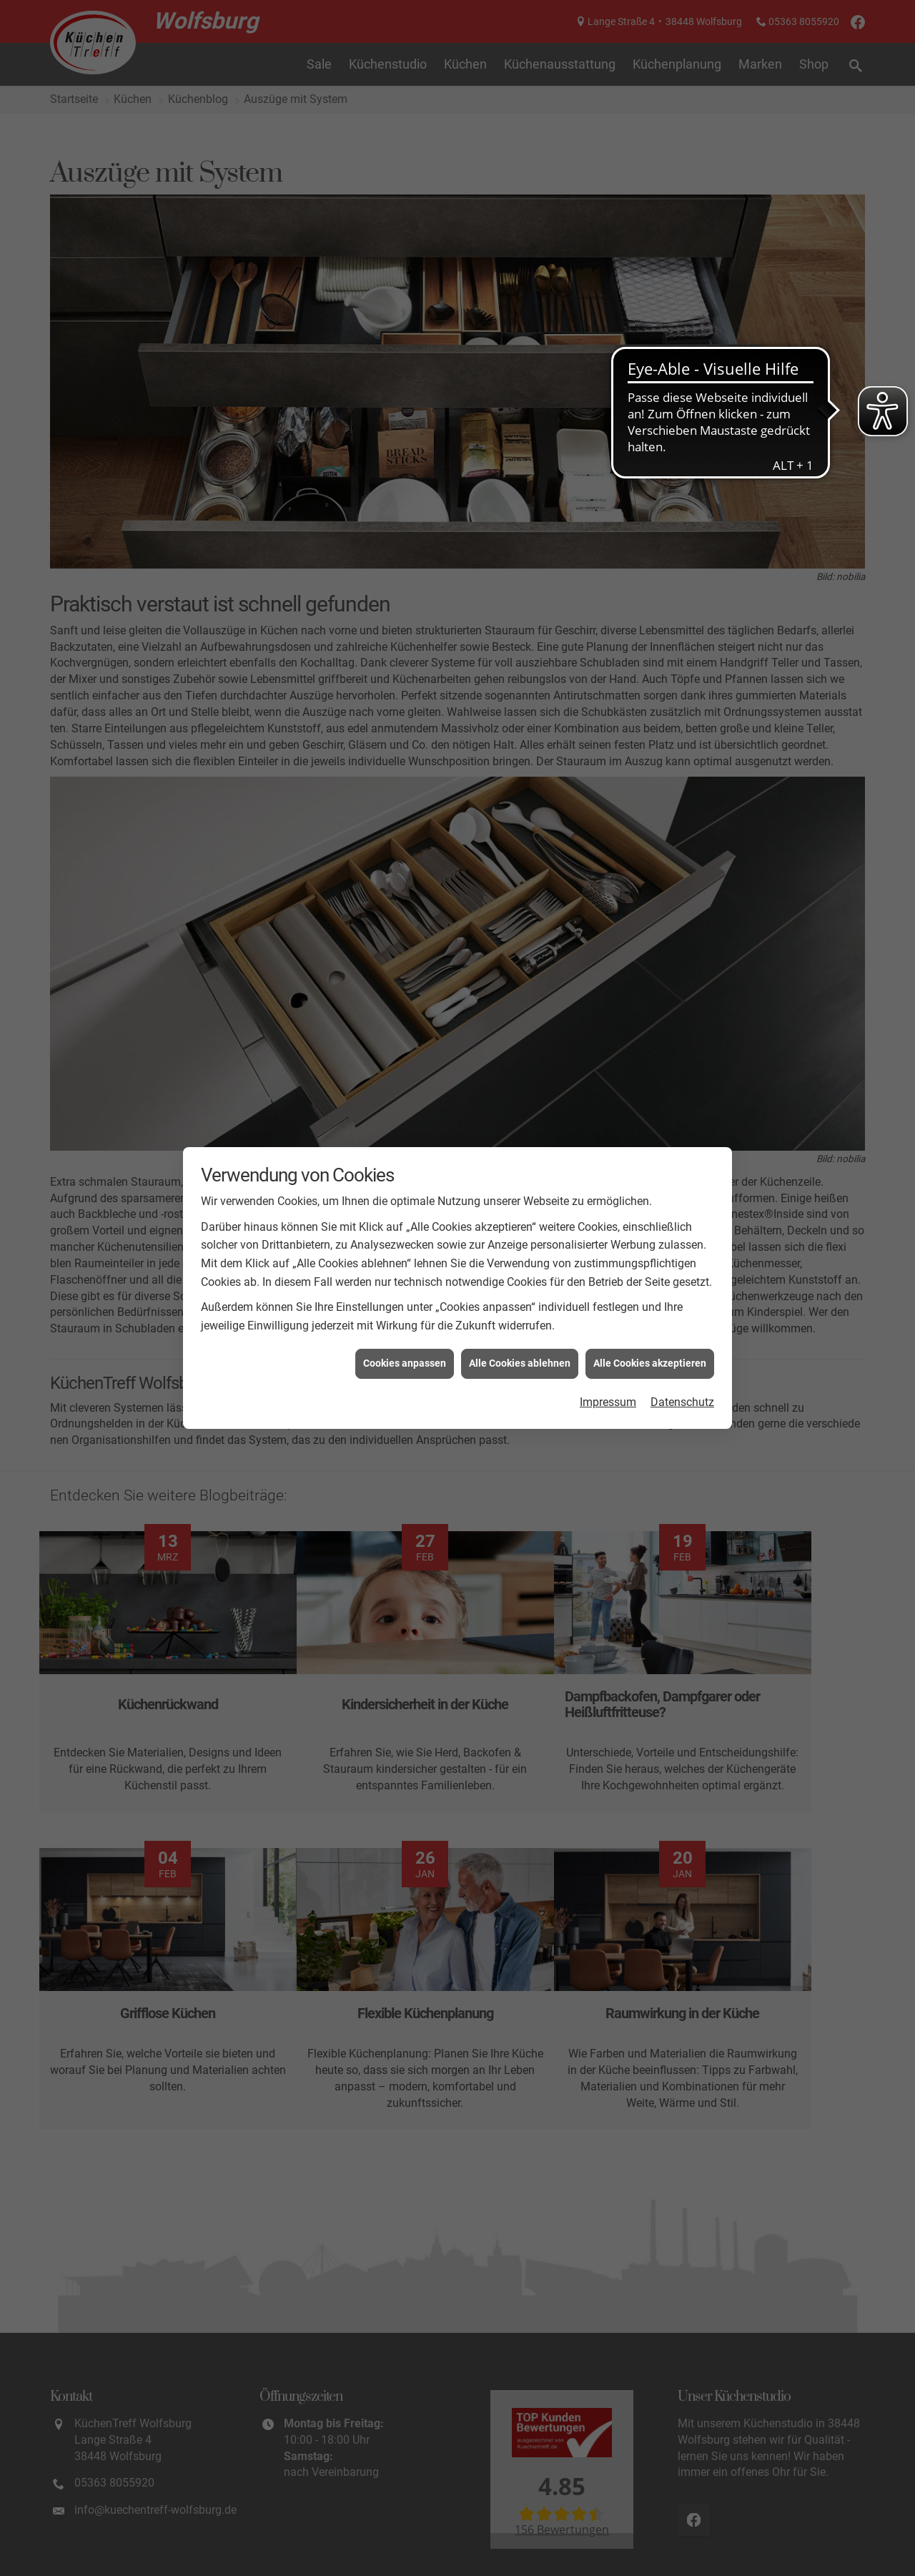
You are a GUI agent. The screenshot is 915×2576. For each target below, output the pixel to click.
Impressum (608, 1402)
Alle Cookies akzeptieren (649, 1363)
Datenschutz (682, 1402)
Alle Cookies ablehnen (519, 1363)
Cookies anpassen (404, 1363)
